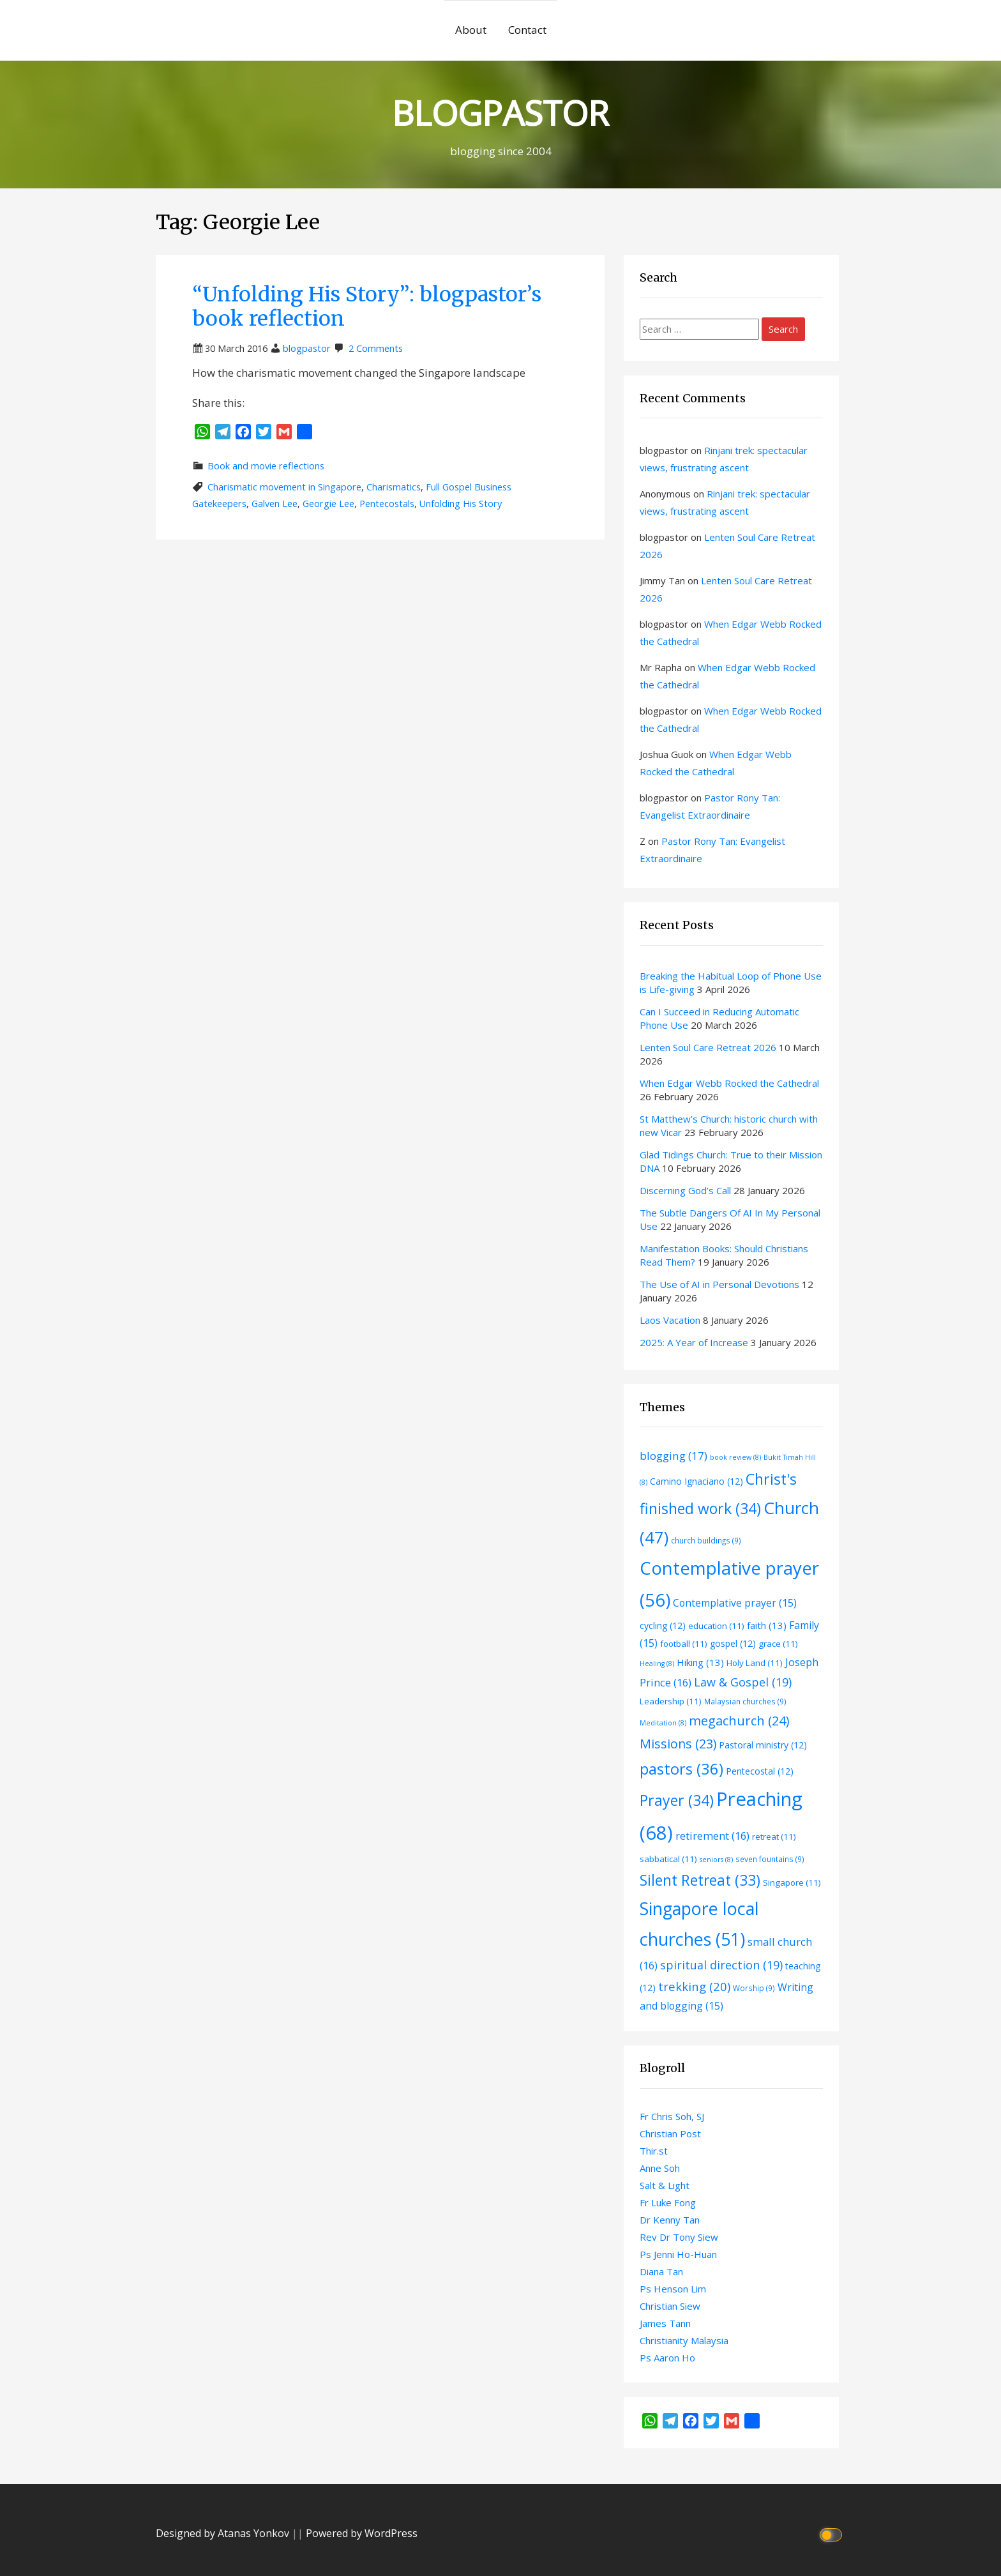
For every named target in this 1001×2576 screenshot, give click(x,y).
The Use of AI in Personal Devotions (719, 1284)
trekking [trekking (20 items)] (694, 1986)
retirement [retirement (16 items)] (712, 1835)
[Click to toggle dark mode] (833, 2533)
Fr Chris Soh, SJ (672, 2116)
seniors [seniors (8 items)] (716, 1859)
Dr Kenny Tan (670, 2219)
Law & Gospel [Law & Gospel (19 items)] (743, 1682)
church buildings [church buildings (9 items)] (706, 1540)
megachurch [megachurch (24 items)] (739, 1720)
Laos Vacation (670, 1320)
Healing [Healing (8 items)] (657, 1663)
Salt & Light (664, 2185)
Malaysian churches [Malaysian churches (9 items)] (745, 1701)
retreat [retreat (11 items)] (774, 1836)
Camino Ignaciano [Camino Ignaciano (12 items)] (696, 1481)
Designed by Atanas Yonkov (224, 2533)
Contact (527, 29)
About (470, 29)
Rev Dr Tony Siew (679, 2237)
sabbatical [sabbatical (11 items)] (668, 1859)
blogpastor (307, 348)
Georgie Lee (328, 503)
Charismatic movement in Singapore (284, 487)
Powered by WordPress (362, 2533)
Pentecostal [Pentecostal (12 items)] (760, 1771)
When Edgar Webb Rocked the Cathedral (729, 1083)
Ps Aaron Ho (667, 2357)
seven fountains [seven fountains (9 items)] (769, 1859)
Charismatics (393, 487)
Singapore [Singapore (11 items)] (792, 1882)
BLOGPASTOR (500, 112)
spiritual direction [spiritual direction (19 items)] (721, 1965)
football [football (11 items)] (683, 1643)
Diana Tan (661, 2271)
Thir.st (654, 2150)
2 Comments (376, 348)
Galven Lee (274, 503)
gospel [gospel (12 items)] (733, 1643)
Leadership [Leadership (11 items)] (671, 1701)
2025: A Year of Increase (694, 1342)
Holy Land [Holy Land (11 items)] (754, 1663)
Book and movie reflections (265, 466)
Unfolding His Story (460, 503)
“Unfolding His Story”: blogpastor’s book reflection (366, 306)
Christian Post (670, 2133)
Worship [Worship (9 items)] (754, 1988)
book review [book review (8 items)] (735, 1457)
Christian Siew (670, 2305)
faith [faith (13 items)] (766, 1625)
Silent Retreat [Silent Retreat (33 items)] (700, 1880)
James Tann (665, 2323)
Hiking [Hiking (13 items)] (700, 1662)
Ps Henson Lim (673, 2288)
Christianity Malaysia (684, 2340)
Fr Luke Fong (668, 2202)
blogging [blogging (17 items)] (673, 1455)
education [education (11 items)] (716, 1626)
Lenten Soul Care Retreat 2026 (708, 1047)
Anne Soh (660, 2168)
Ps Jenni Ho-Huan (678, 2254)
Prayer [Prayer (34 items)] (677, 1800)
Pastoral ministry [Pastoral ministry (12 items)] (763, 1745)
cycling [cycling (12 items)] (663, 1625)
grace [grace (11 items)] (778, 1643)
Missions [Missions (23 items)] (678, 1743)
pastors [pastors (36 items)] (681, 1769)
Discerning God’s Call (685, 1190)
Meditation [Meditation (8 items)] (663, 1722)
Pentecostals (386, 503)
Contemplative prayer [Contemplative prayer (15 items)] (735, 1603)
